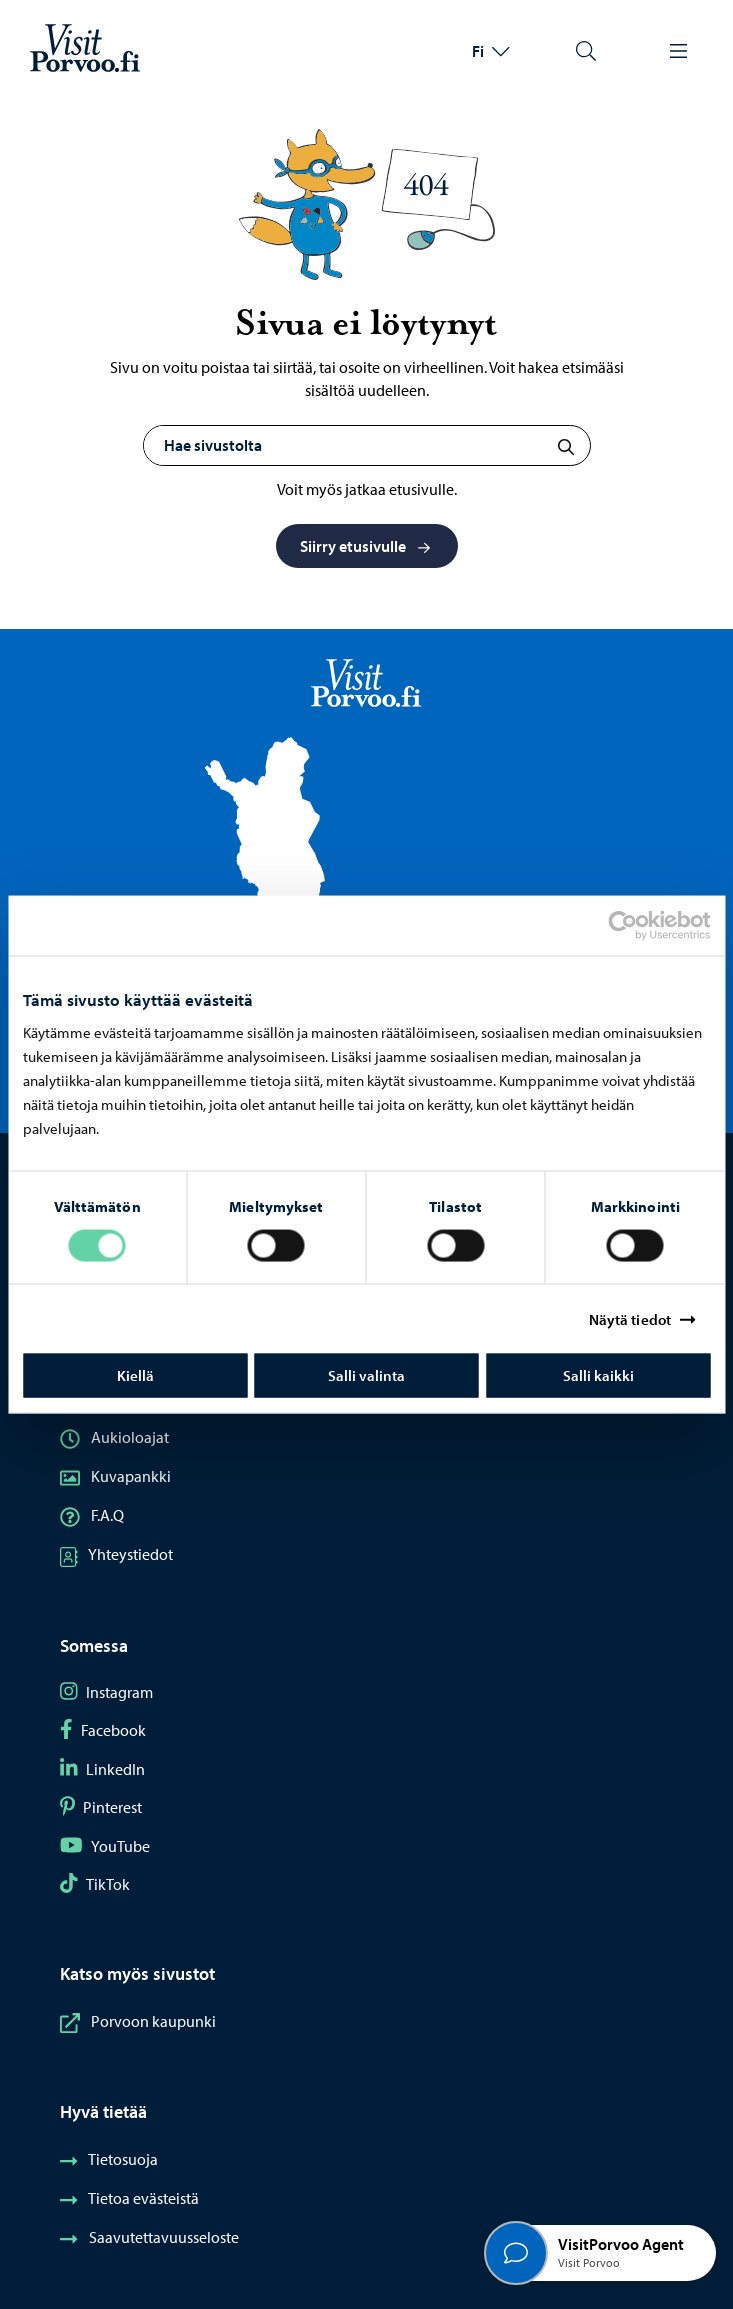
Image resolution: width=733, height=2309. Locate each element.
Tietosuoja (109, 2159)
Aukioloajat (114, 1437)
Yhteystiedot (116, 1554)
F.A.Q (92, 1515)
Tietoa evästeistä (129, 2198)
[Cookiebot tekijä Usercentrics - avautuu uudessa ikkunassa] (640, 925)
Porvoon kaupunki (138, 2021)
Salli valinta (366, 1375)
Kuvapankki (115, 1476)
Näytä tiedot (630, 1318)
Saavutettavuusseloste (149, 2237)
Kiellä (135, 1375)
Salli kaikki (598, 1375)
